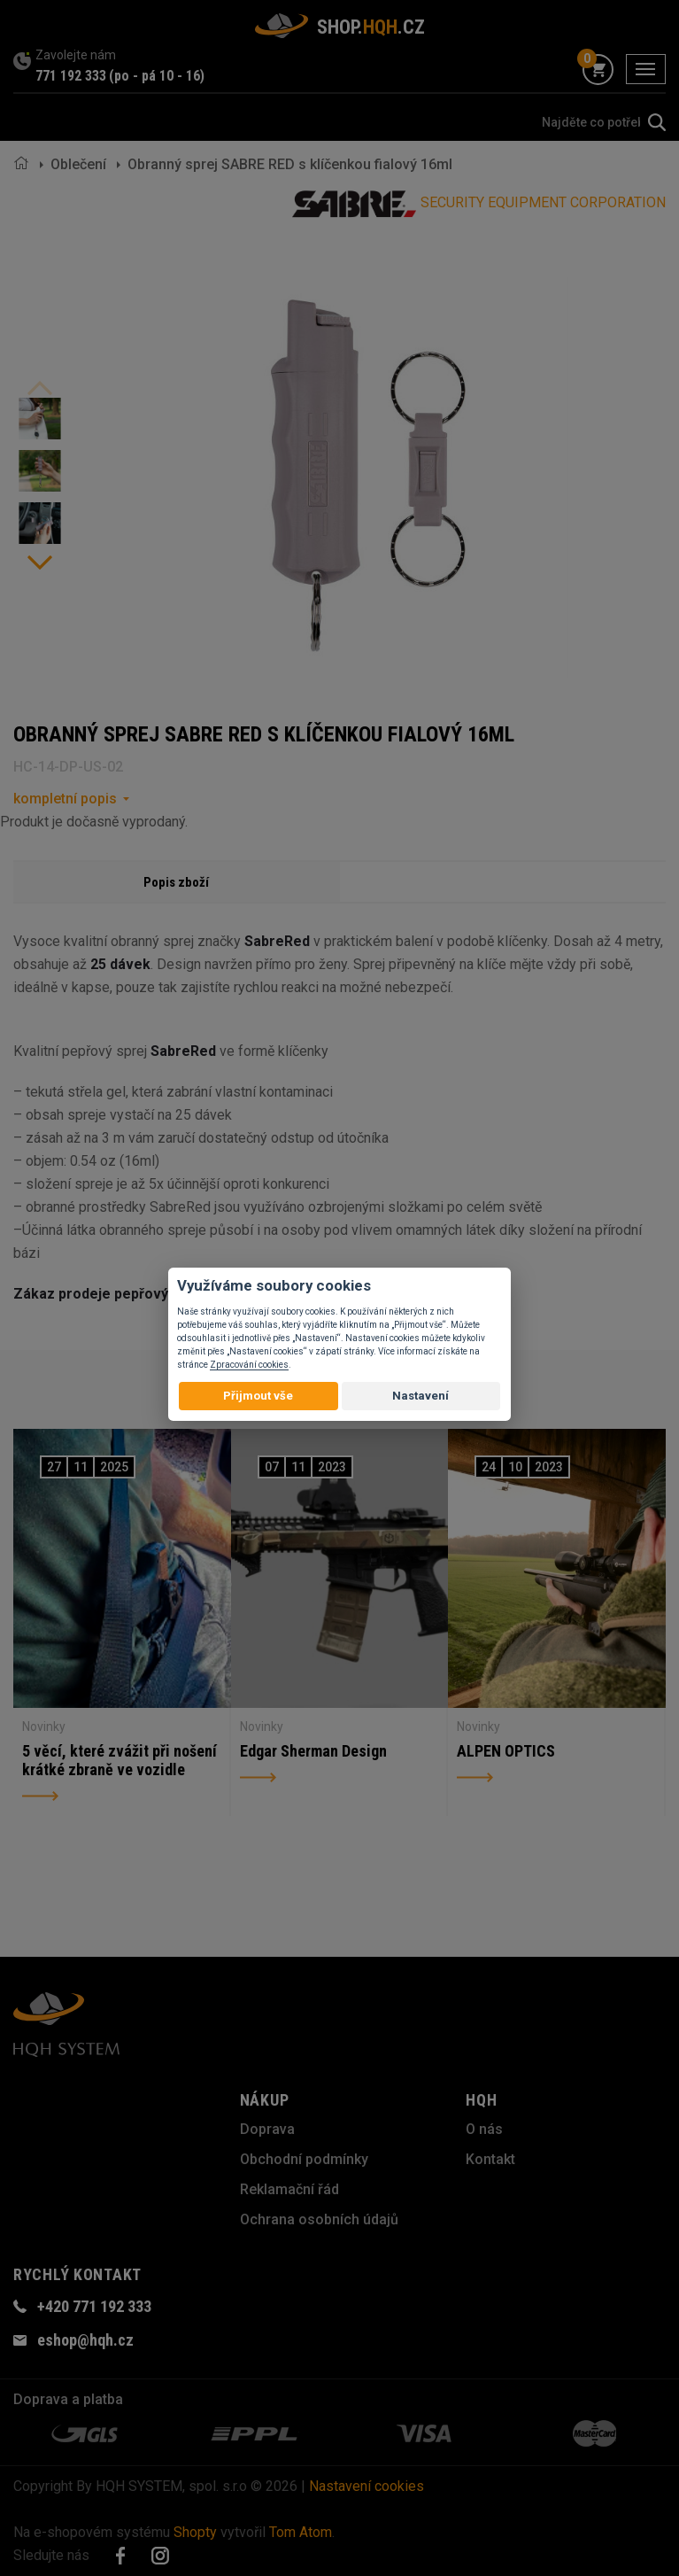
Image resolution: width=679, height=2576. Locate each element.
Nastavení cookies (366, 2486)
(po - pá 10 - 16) (156, 75)
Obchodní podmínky (304, 2159)
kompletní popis (65, 798)
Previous (40, 388)
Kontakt (490, 2159)
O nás (484, 2129)
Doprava (267, 2129)
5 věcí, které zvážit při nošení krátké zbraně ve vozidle (119, 1761)
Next (40, 562)
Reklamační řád (289, 2189)
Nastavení (420, 1395)
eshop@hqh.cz (85, 2340)
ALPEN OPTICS (506, 1751)
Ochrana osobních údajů (319, 2219)
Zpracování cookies (249, 1364)
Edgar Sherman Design (313, 1751)
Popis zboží (176, 882)
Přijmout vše (258, 1395)
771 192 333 (70, 75)
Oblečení (78, 164)
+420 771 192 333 (94, 2306)
